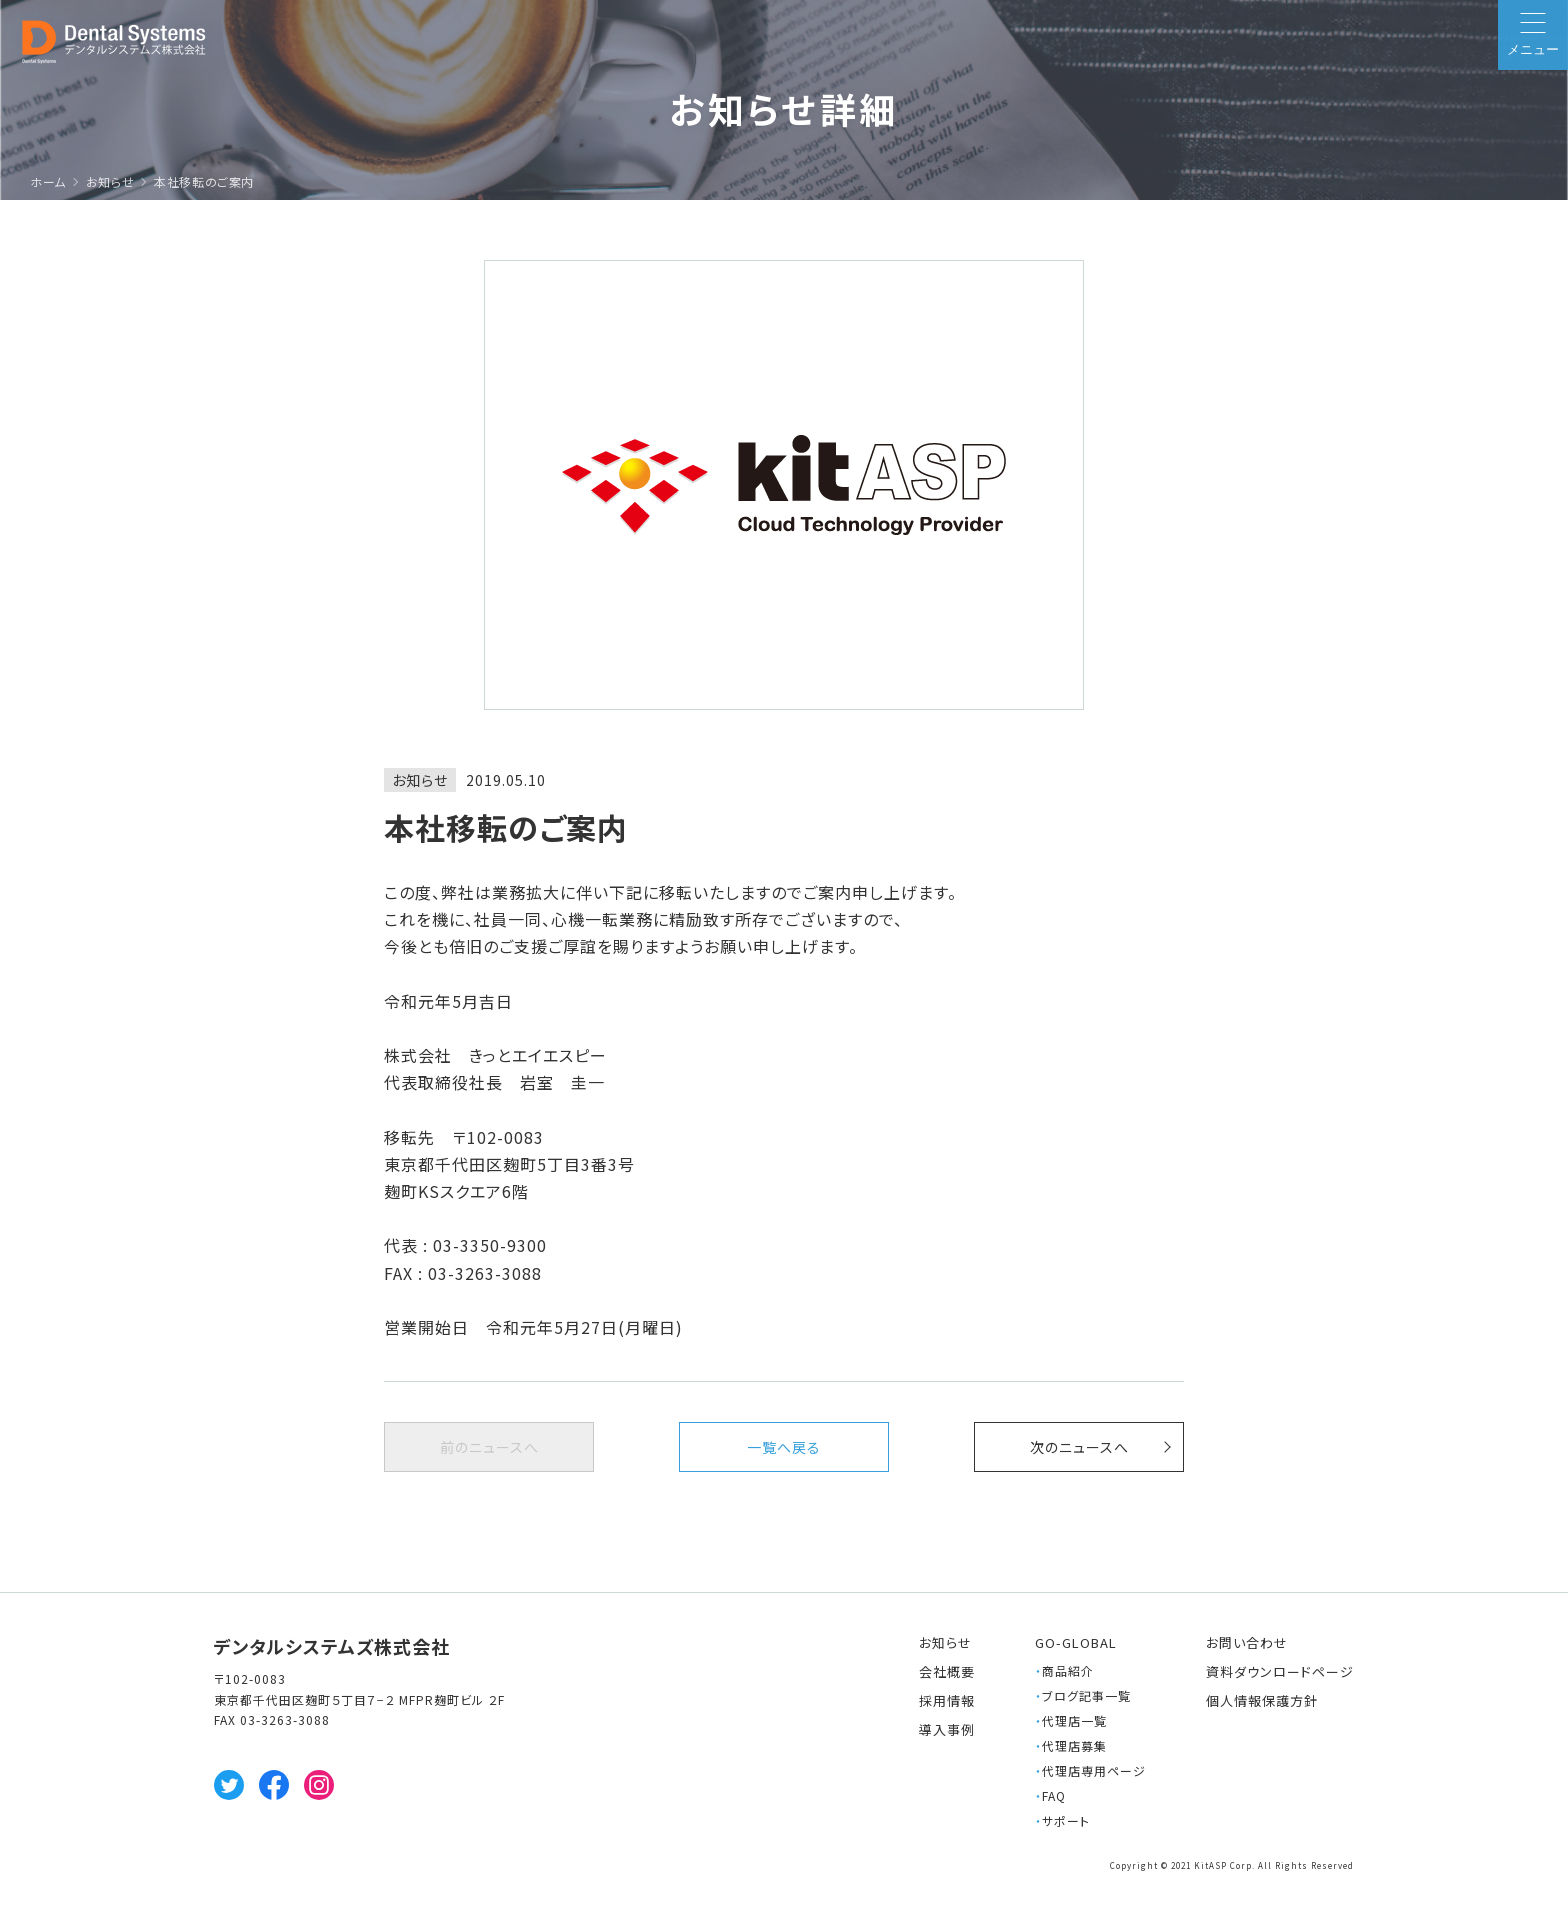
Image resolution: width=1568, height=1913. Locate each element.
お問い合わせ (1247, 1642)
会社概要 (947, 1671)
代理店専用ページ (1090, 1770)
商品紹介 (1064, 1670)
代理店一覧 (1071, 1720)
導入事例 (947, 1729)
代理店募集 (1071, 1745)
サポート (1062, 1820)
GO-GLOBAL (1076, 1642)
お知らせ (945, 1642)
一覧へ (784, 1447)
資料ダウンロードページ (1280, 1671)
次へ (1079, 1447)
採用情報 (947, 1700)
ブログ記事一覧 (1083, 1695)
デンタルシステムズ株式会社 (332, 1646)
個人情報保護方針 (1262, 1700)
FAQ (1050, 1795)
